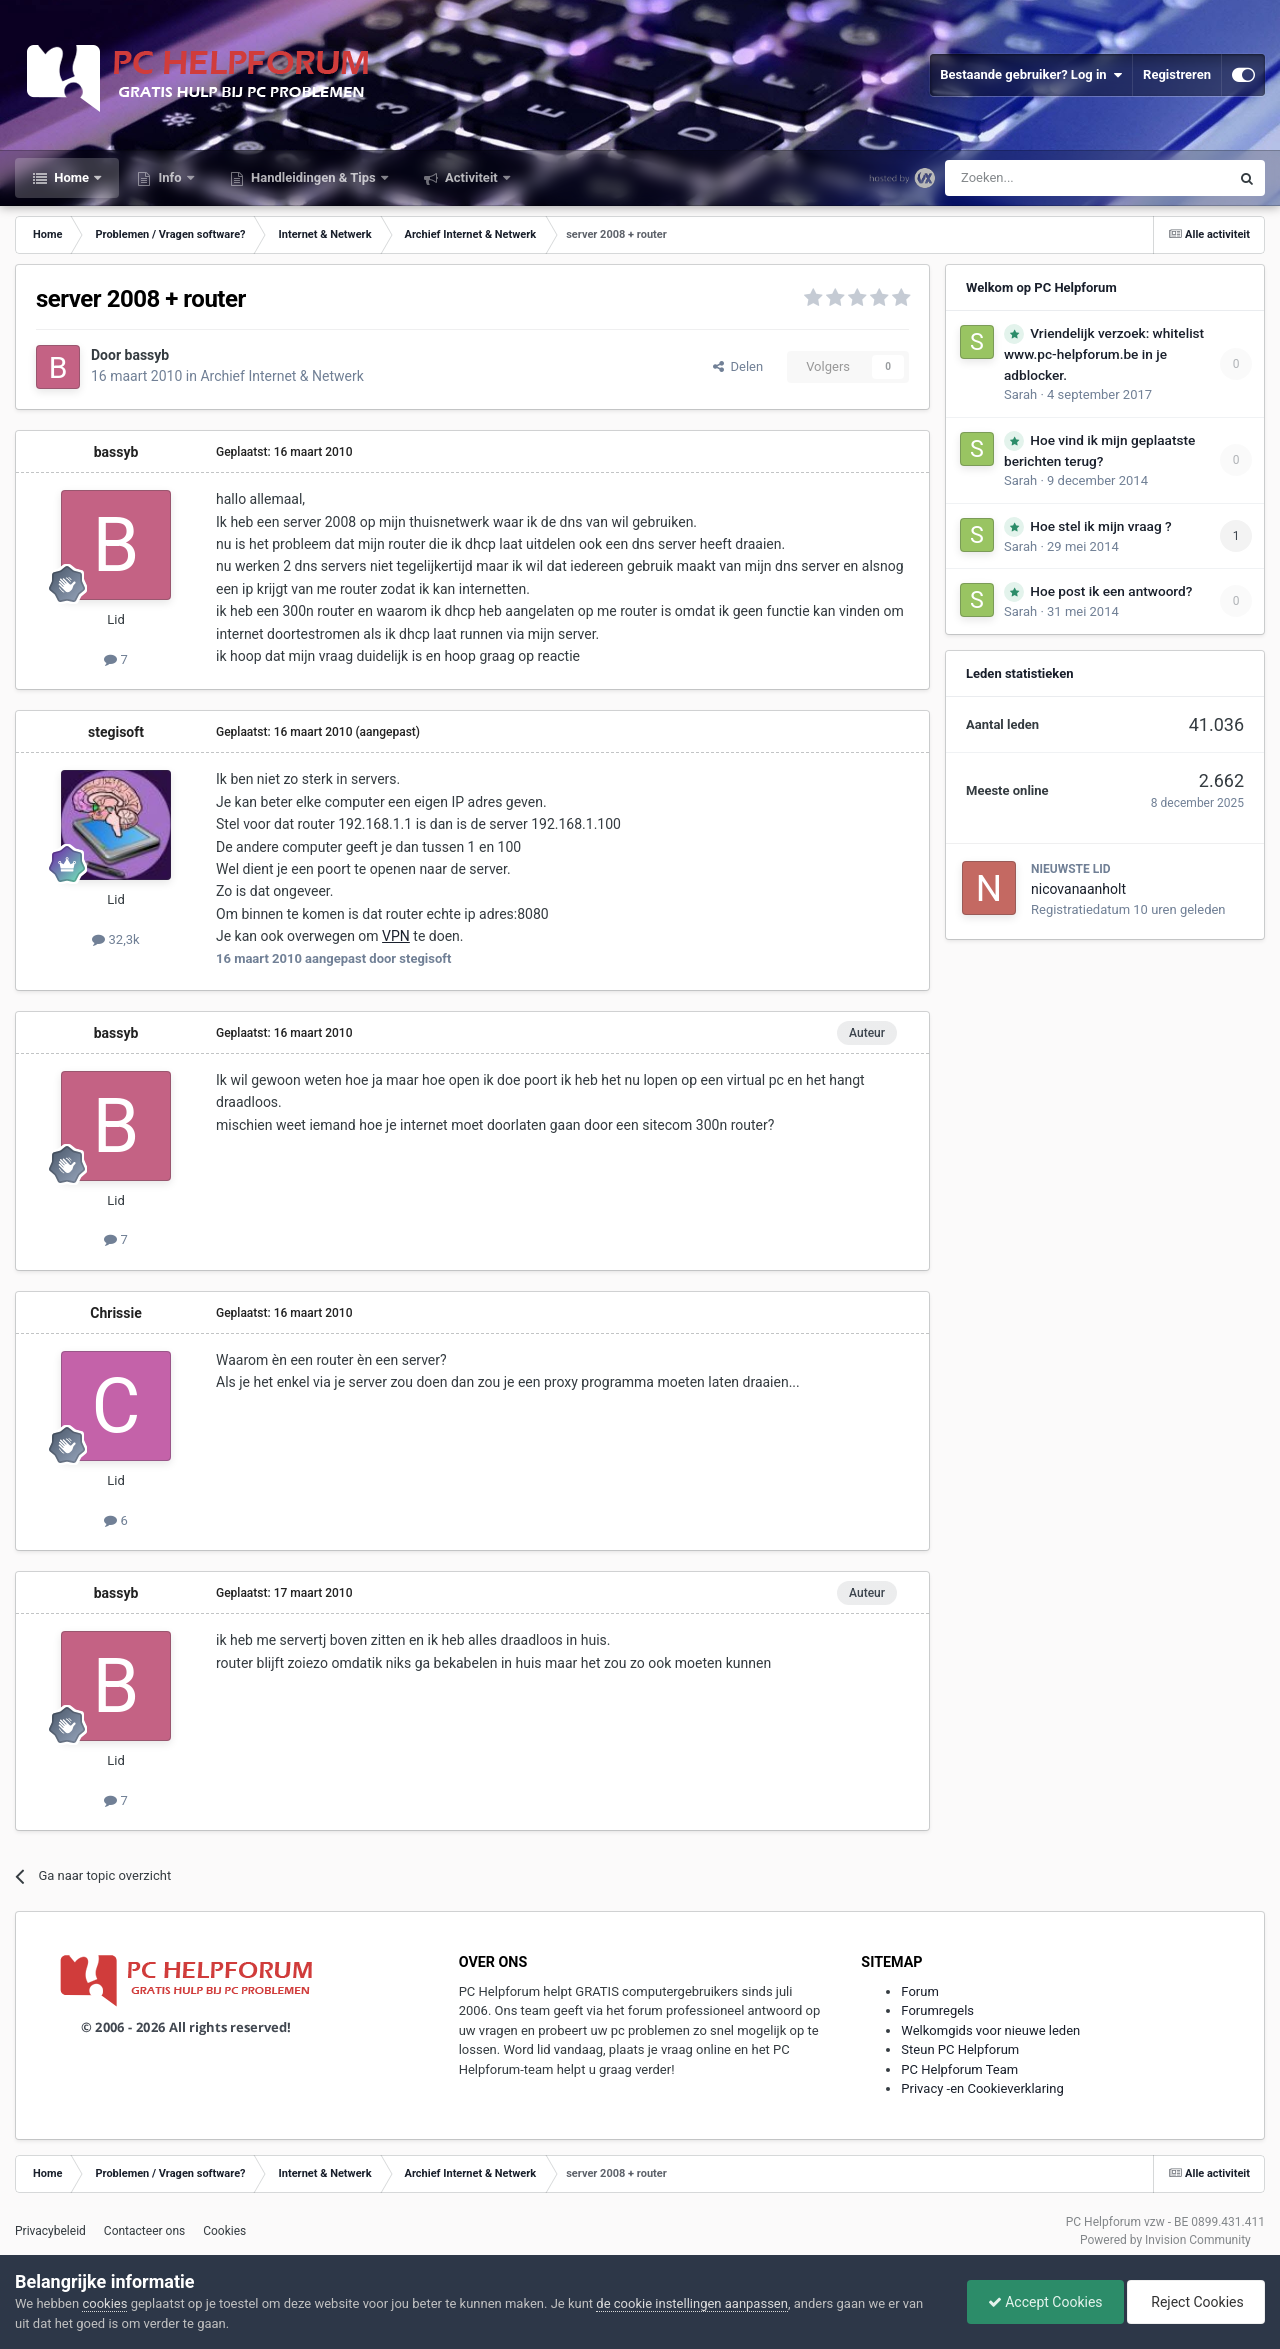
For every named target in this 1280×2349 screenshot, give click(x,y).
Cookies (224, 2231)
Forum (919, 1991)
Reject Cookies (1196, 2302)
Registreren (1177, 74)
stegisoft (116, 732)
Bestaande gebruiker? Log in (1031, 75)
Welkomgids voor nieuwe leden (990, 2030)
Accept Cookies (1045, 2302)
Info (170, 177)
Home (71, 177)
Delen (738, 366)
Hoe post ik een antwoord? (1111, 591)
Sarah (1020, 394)
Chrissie (115, 1313)
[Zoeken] (1045, 178)
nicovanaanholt (1078, 889)
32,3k (115, 939)
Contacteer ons (144, 2231)
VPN (396, 936)
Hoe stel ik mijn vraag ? (1100, 526)
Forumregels (937, 2010)
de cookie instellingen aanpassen (692, 2303)
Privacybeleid (50, 2231)
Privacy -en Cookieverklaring (982, 2088)
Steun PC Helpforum (960, 2049)
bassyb (147, 355)
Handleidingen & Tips (313, 177)
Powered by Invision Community (1165, 2240)
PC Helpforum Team (959, 2069)
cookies (104, 2303)
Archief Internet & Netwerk (281, 376)
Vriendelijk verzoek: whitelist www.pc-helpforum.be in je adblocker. (1104, 354)
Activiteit (471, 177)
